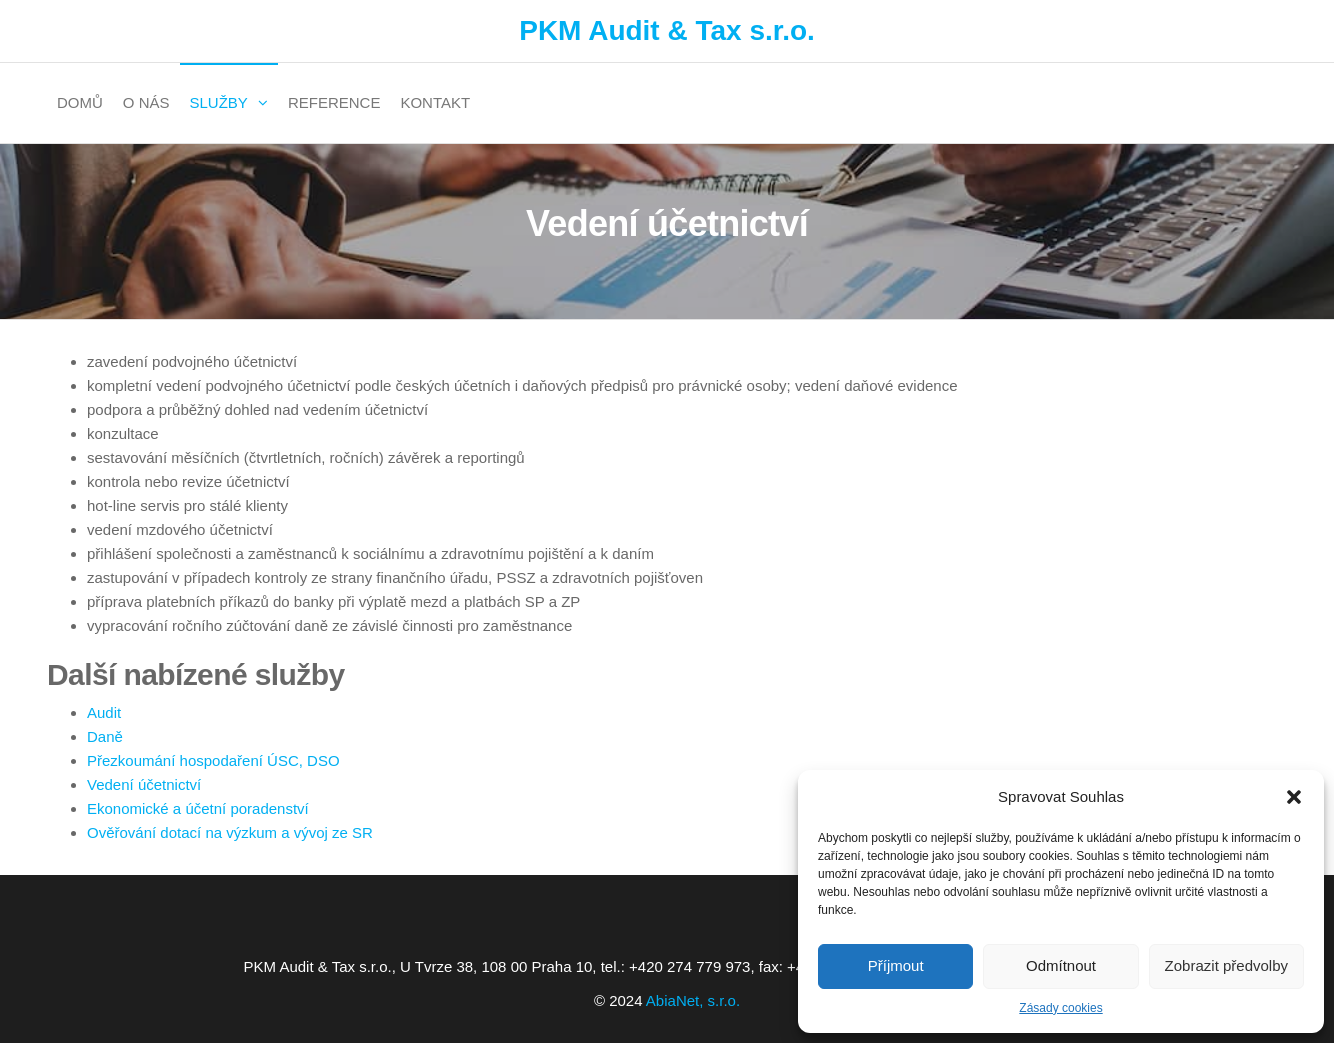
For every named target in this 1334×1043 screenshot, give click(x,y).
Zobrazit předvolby (1226, 965)
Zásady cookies (1060, 1008)
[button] (1294, 797)
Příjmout (896, 965)
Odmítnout (1061, 965)
